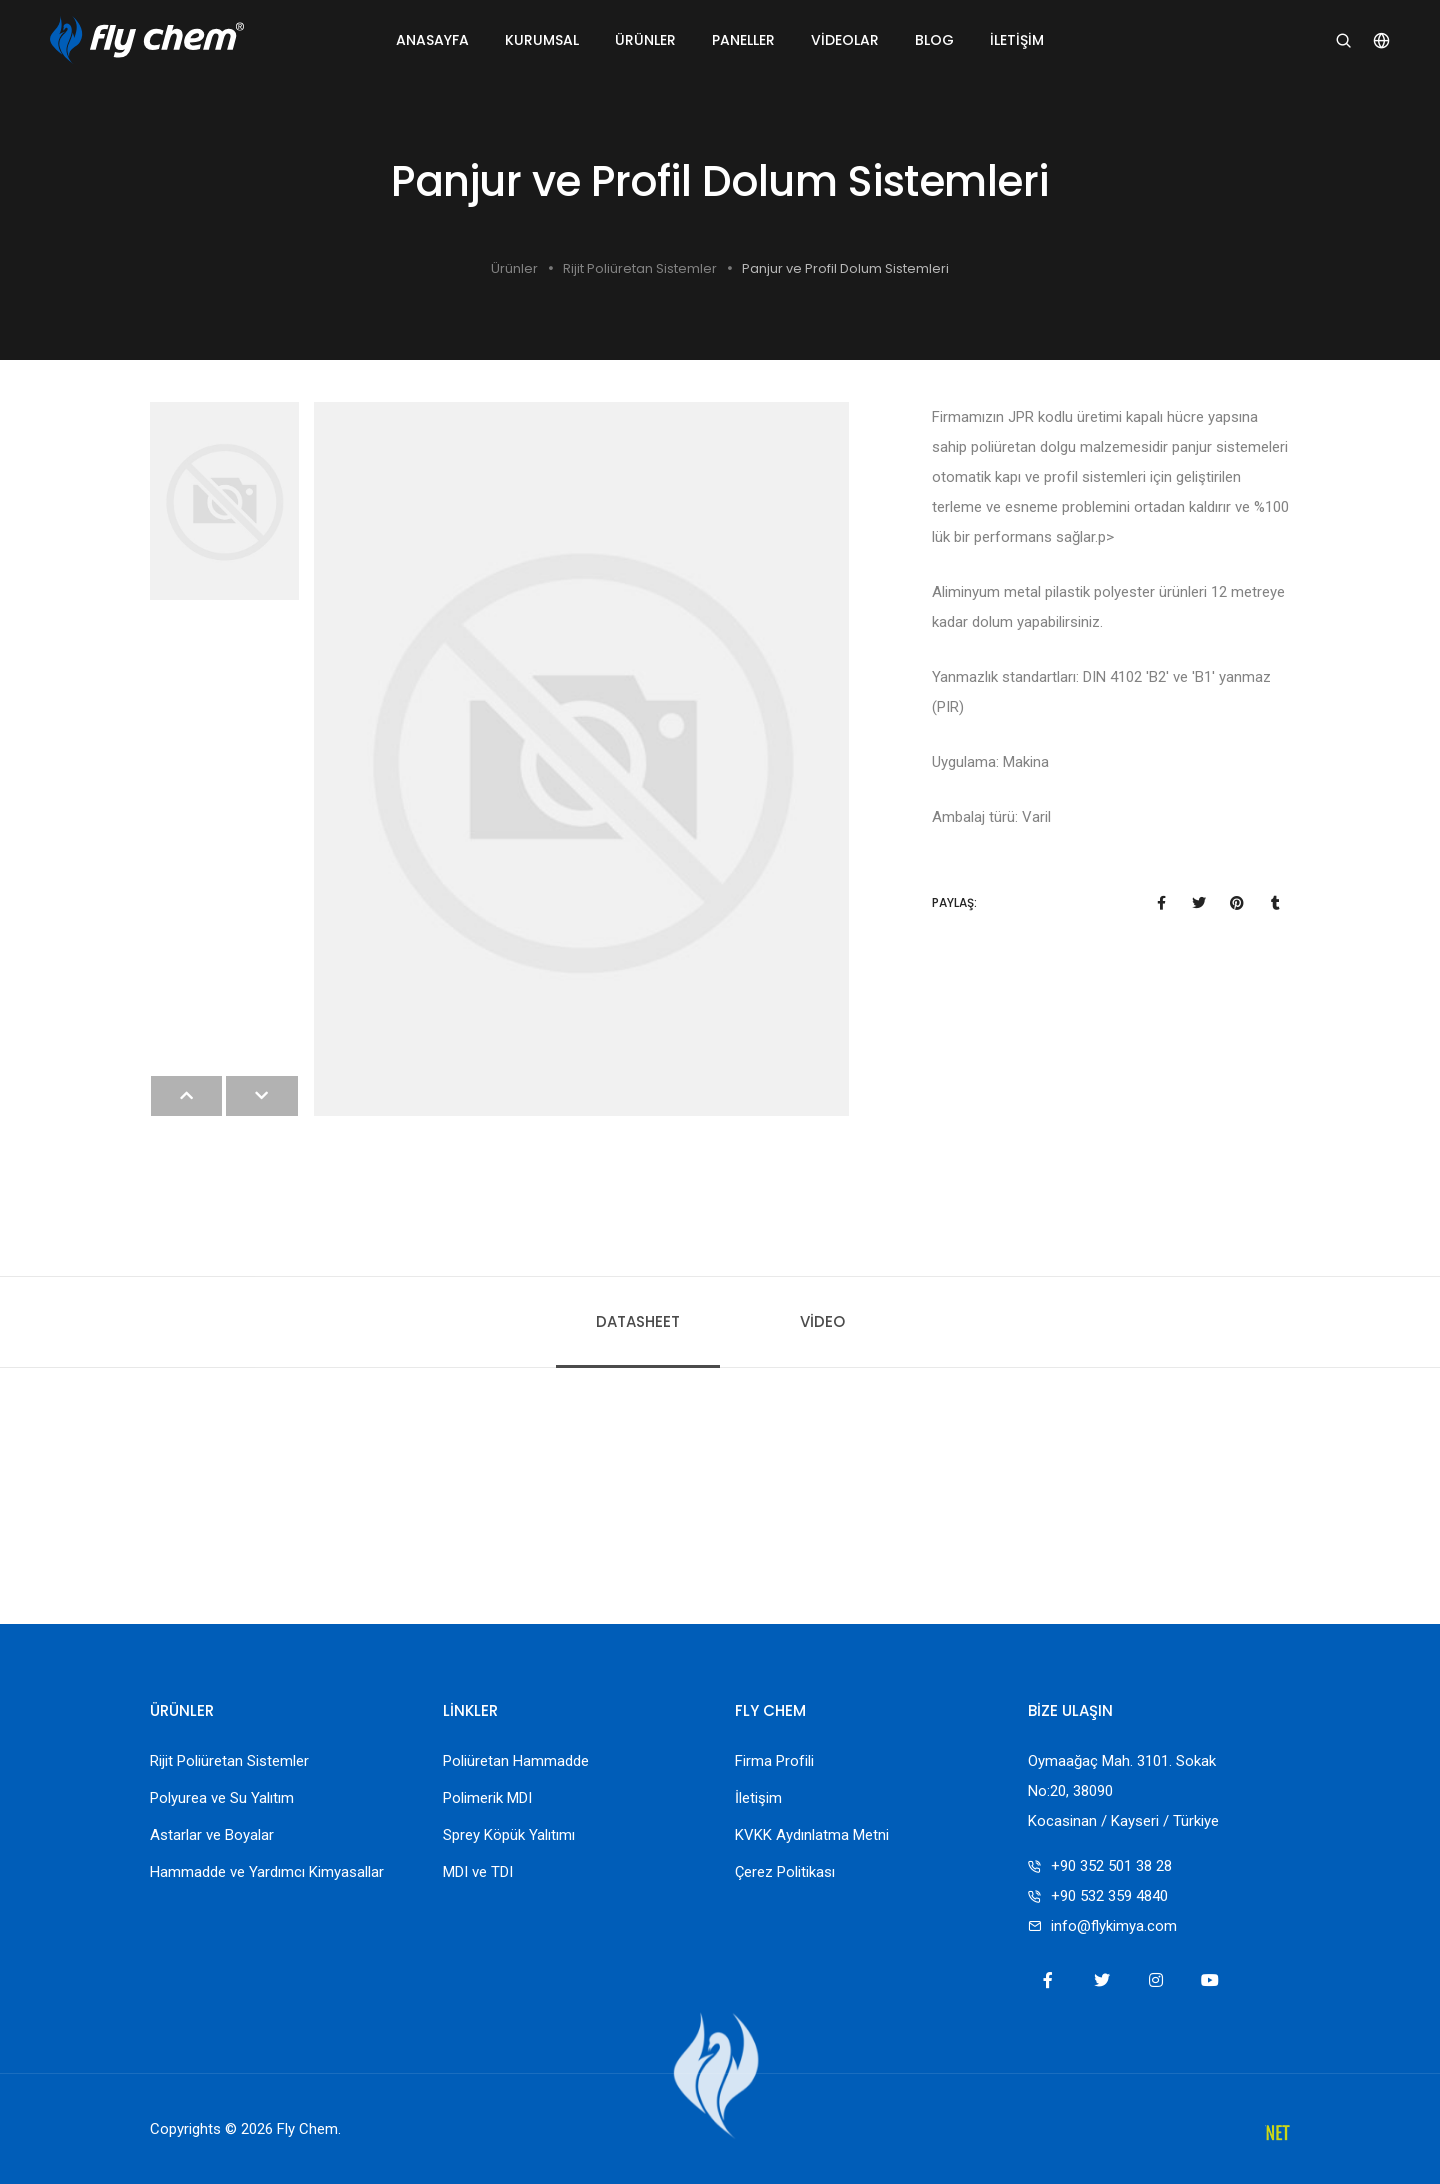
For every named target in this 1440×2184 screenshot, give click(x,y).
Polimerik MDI (487, 1798)
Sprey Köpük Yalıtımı (509, 1835)
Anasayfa (432, 40)
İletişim (1017, 40)
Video (822, 1321)
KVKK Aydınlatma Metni (812, 1835)
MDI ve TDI (478, 1872)
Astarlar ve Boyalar (212, 1835)
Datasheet (638, 1321)
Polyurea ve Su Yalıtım (222, 1798)
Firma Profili (774, 1761)
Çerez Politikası (785, 1872)
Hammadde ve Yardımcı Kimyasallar (267, 1872)
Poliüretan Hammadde (516, 1761)
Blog (934, 40)
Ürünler (645, 40)
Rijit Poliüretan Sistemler (640, 268)
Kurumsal (542, 40)
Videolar (845, 40)
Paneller (743, 40)
